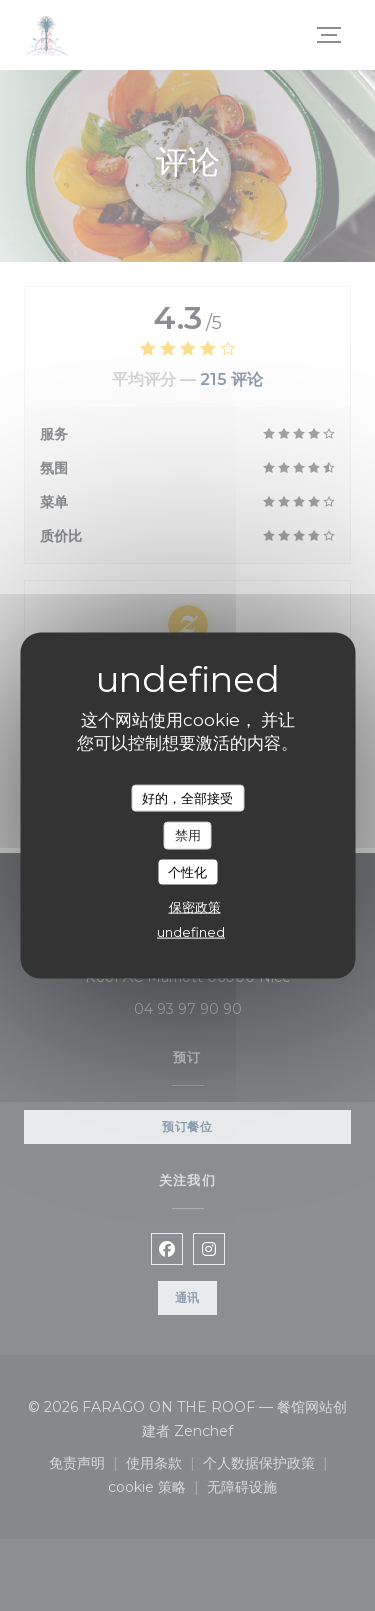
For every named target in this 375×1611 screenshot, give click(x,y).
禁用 (188, 835)
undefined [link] (191, 932)
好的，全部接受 (187, 797)
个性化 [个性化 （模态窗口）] (187, 871)
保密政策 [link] (195, 907)
